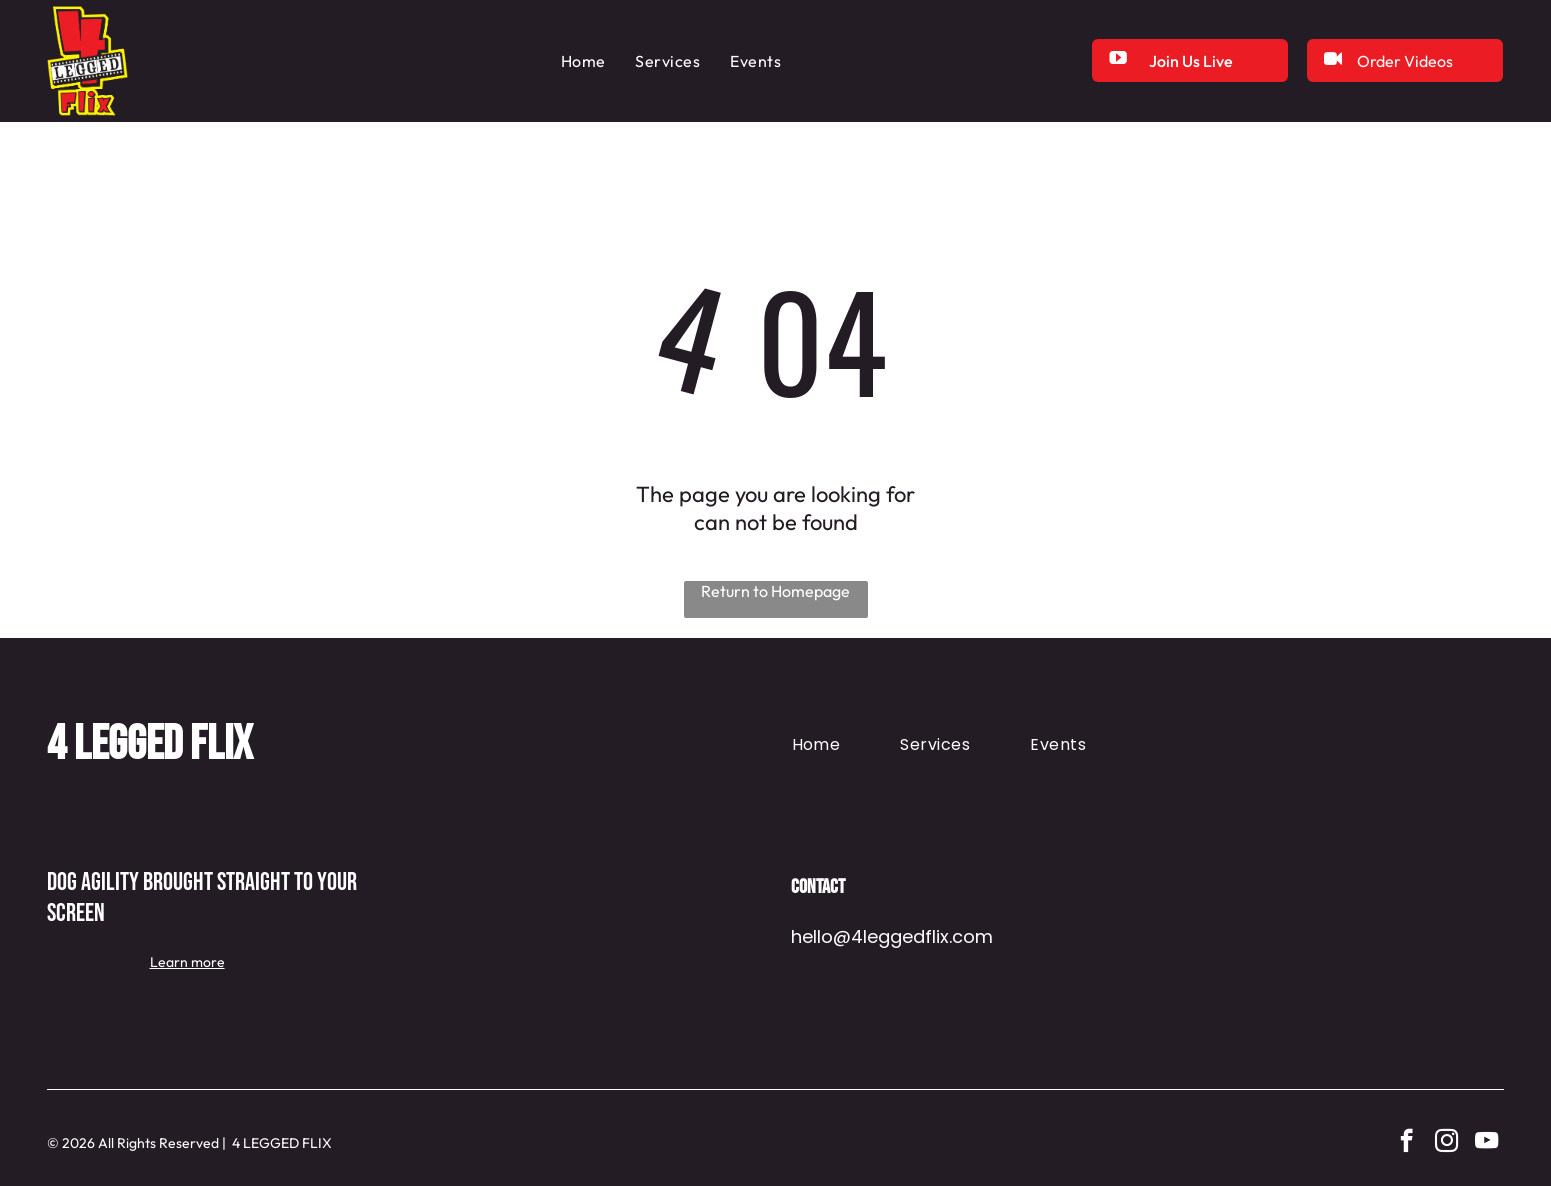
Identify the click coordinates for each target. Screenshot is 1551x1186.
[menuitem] (583, 61)
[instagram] (1446, 1143)
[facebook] (1406, 1143)
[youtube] (1486, 1143)
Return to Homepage (775, 591)
